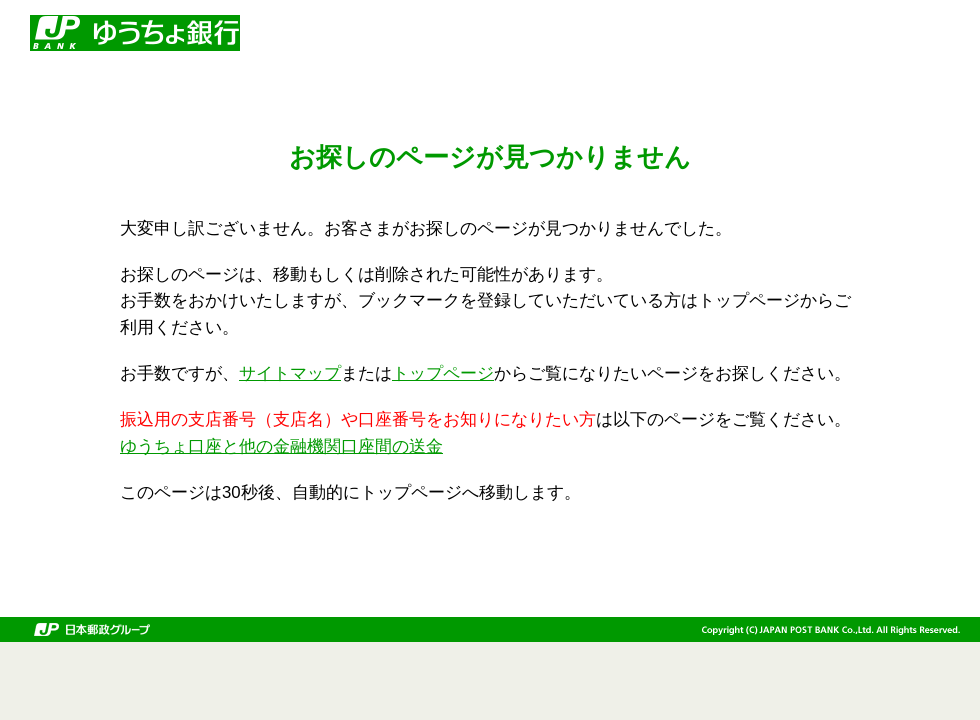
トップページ (443, 373)
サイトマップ (290, 373)
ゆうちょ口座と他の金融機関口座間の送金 (281, 446)
